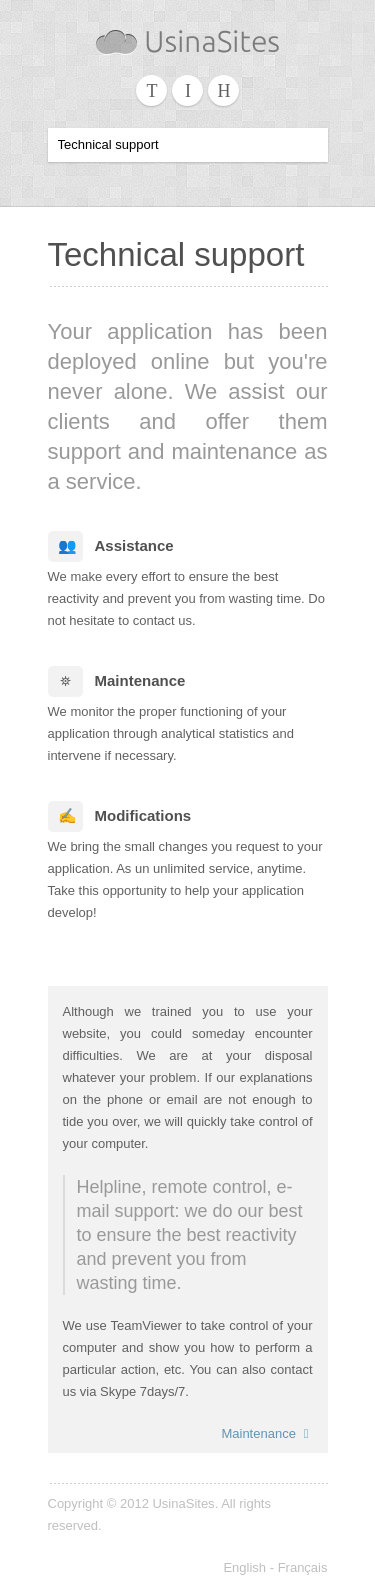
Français (303, 1567)
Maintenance (266, 1433)
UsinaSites (183, 1503)
